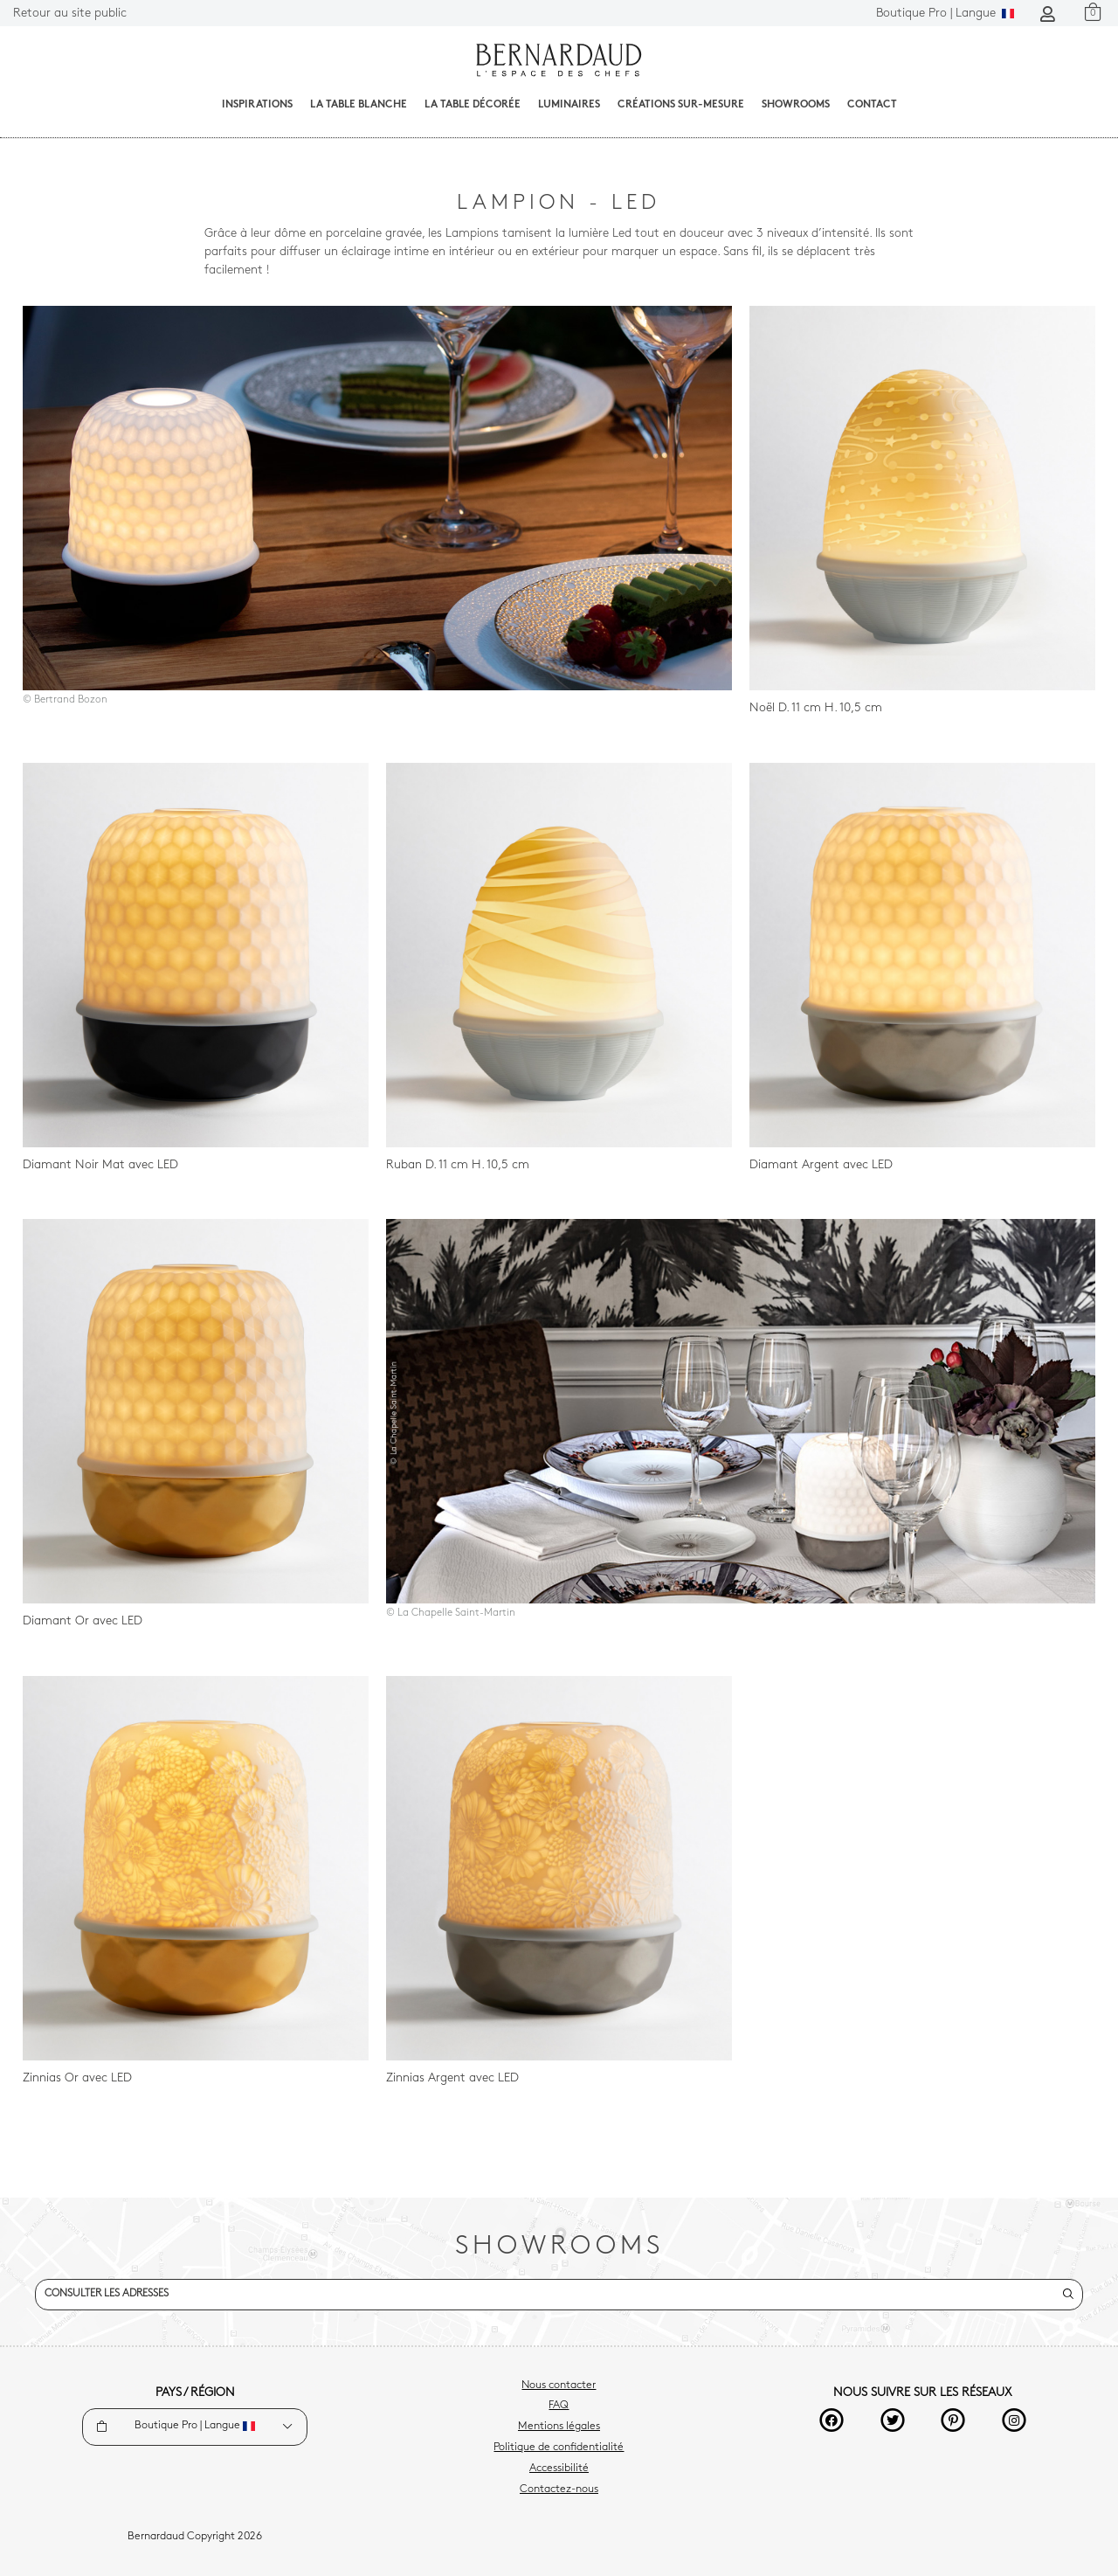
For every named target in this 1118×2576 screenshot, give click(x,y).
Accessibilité (559, 2468)
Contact (872, 105)
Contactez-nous (559, 2489)
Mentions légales (559, 2426)
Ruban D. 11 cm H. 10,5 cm (457, 1165)
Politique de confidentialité (558, 2447)
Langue (945, 13)
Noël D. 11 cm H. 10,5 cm (815, 708)
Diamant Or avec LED (82, 1621)
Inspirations (257, 105)
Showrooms (796, 105)
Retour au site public (70, 13)
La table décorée (472, 105)
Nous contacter (558, 2385)
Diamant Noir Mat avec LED (100, 1165)
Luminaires (569, 105)
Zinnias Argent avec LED (452, 2078)
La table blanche (358, 105)
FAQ (559, 2405)
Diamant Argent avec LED (821, 1165)
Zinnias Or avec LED (77, 2078)
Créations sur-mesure (681, 105)
